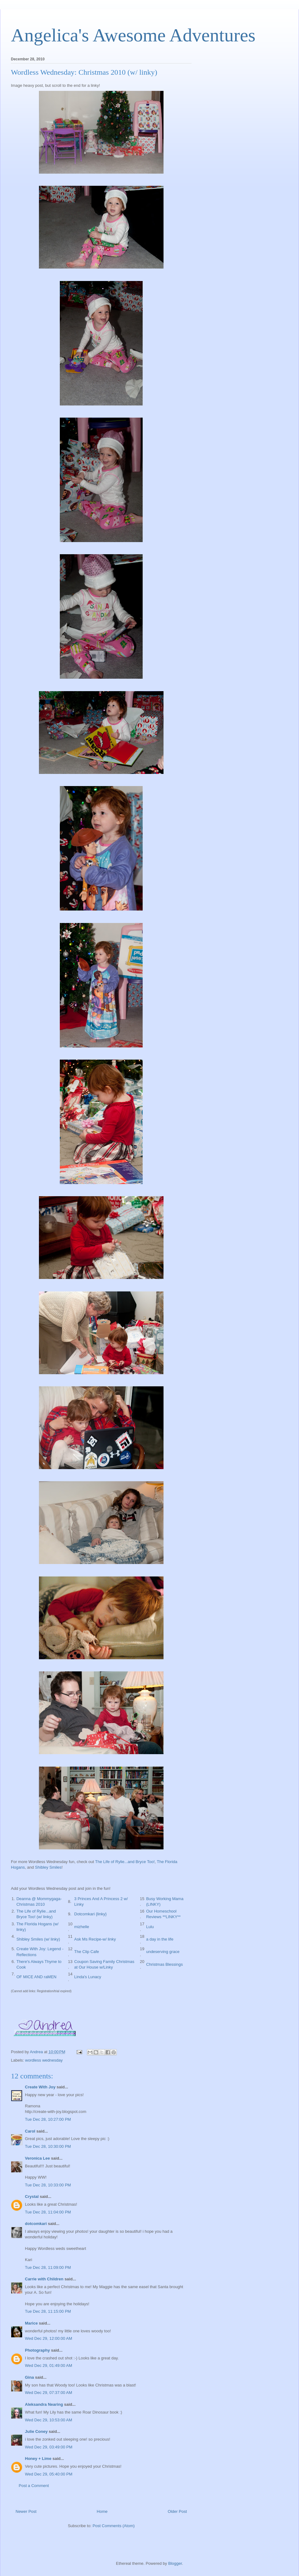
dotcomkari (36, 2223)
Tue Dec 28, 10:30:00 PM (48, 2146)
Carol (30, 2131)
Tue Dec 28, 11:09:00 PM (48, 2267)
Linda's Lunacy (87, 1976)
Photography (37, 2350)
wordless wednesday (44, 2060)
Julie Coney (36, 2431)
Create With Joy (40, 2087)
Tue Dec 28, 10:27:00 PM (48, 2119)
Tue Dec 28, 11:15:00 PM (48, 2311)
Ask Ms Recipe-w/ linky (95, 1939)
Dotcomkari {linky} (90, 1914)
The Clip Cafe (86, 1951)
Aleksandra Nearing (44, 2404)
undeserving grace (162, 1951)
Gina (29, 2377)
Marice (31, 2323)
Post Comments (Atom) (114, 2525)
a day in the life (159, 1939)
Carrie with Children (44, 2279)
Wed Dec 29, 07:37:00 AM (48, 2392)
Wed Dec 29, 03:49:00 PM (48, 2447)
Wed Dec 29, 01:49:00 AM (48, 2365)
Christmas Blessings (164, 1964)
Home (102, 2511)
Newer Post (26, 2511)
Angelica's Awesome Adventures (133, 35)
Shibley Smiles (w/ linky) (38, 1939)
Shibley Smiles (48, 1867)
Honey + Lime (38, 2458)
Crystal (32, 2196)
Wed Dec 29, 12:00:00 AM (48, 2338)
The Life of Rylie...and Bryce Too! (124, 1861)
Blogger (175, 2563)
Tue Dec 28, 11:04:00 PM (48, 2212)
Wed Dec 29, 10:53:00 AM (48, 2420)
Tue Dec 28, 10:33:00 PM (48, 2185)
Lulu (150, 1926)
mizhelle (81, 1926)
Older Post (177, 2511)
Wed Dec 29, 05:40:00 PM (48, 2474)
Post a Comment (34, 2485)
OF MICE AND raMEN (37, 1976)
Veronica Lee (37, 2158)
